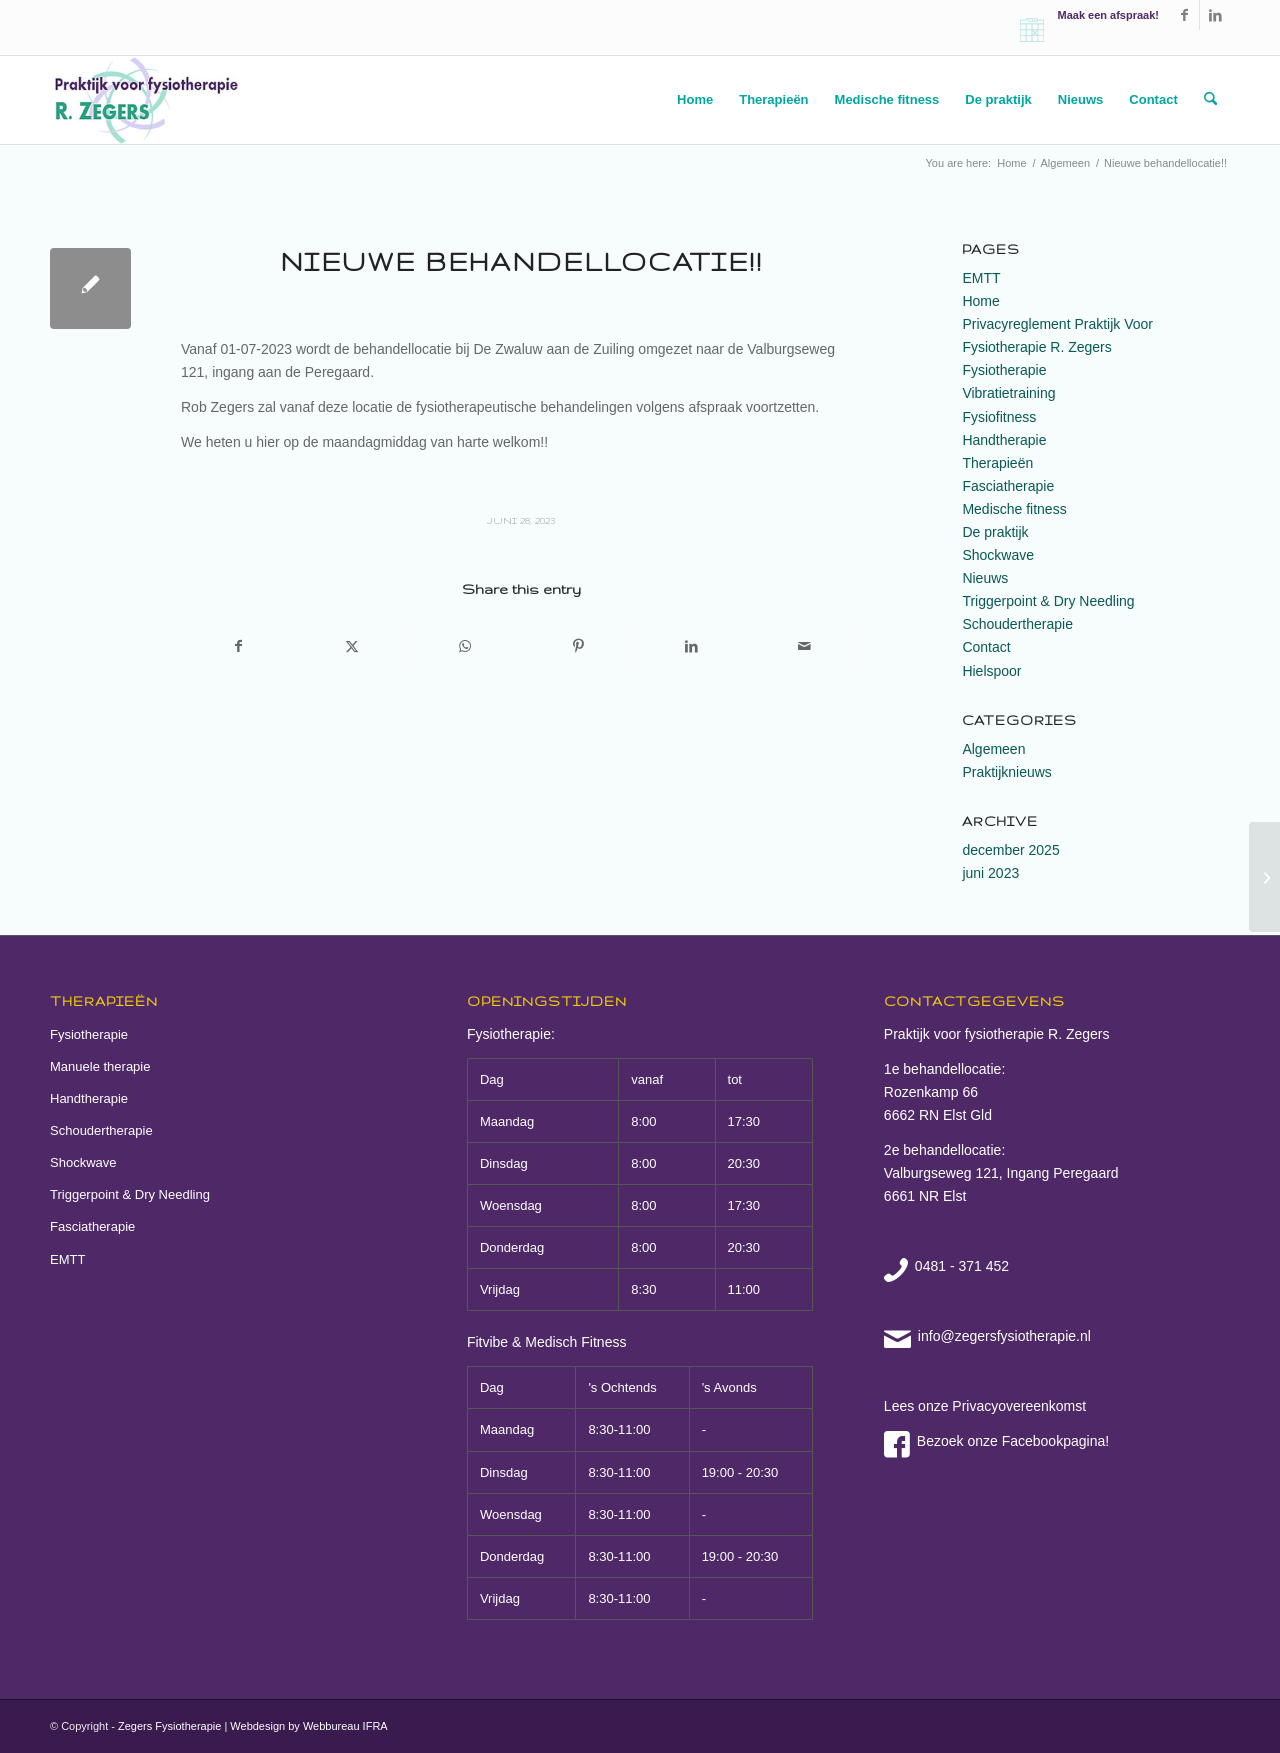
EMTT (981, 278)
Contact (986, 647)
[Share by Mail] (804, 646)
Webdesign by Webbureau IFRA (308, 1726)
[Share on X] (352, 646)
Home (980, 301)
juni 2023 (990, 873)
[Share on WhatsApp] (465, 646)
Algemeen (993, 749)
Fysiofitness (999, 417)
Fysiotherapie (1004, 370)
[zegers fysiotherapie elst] (146, 100)
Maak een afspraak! (1109, 15)
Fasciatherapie (1008, 486)
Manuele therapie (100, 1066)
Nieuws (985, 578)
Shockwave (998, 555)
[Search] (1210, 100)
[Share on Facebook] (238, 646)
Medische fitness (1014, 509)
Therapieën (997, 463)
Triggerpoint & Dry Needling (1048, 601)
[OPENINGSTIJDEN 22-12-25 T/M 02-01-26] (1264, 877)
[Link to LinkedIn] (1215, 15)
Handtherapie (1004, 440)
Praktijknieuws (1006, 772)
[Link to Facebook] (1184, 15)
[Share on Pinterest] (578, 646)
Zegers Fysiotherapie (169, 1726)
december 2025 (1010, 850)
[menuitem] (695, 100)
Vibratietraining (1008, 393)
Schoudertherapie (1017, 624)
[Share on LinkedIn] (691, 646)
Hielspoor (991, 671)
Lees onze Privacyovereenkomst (985, 1406)
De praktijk (995, 532)
